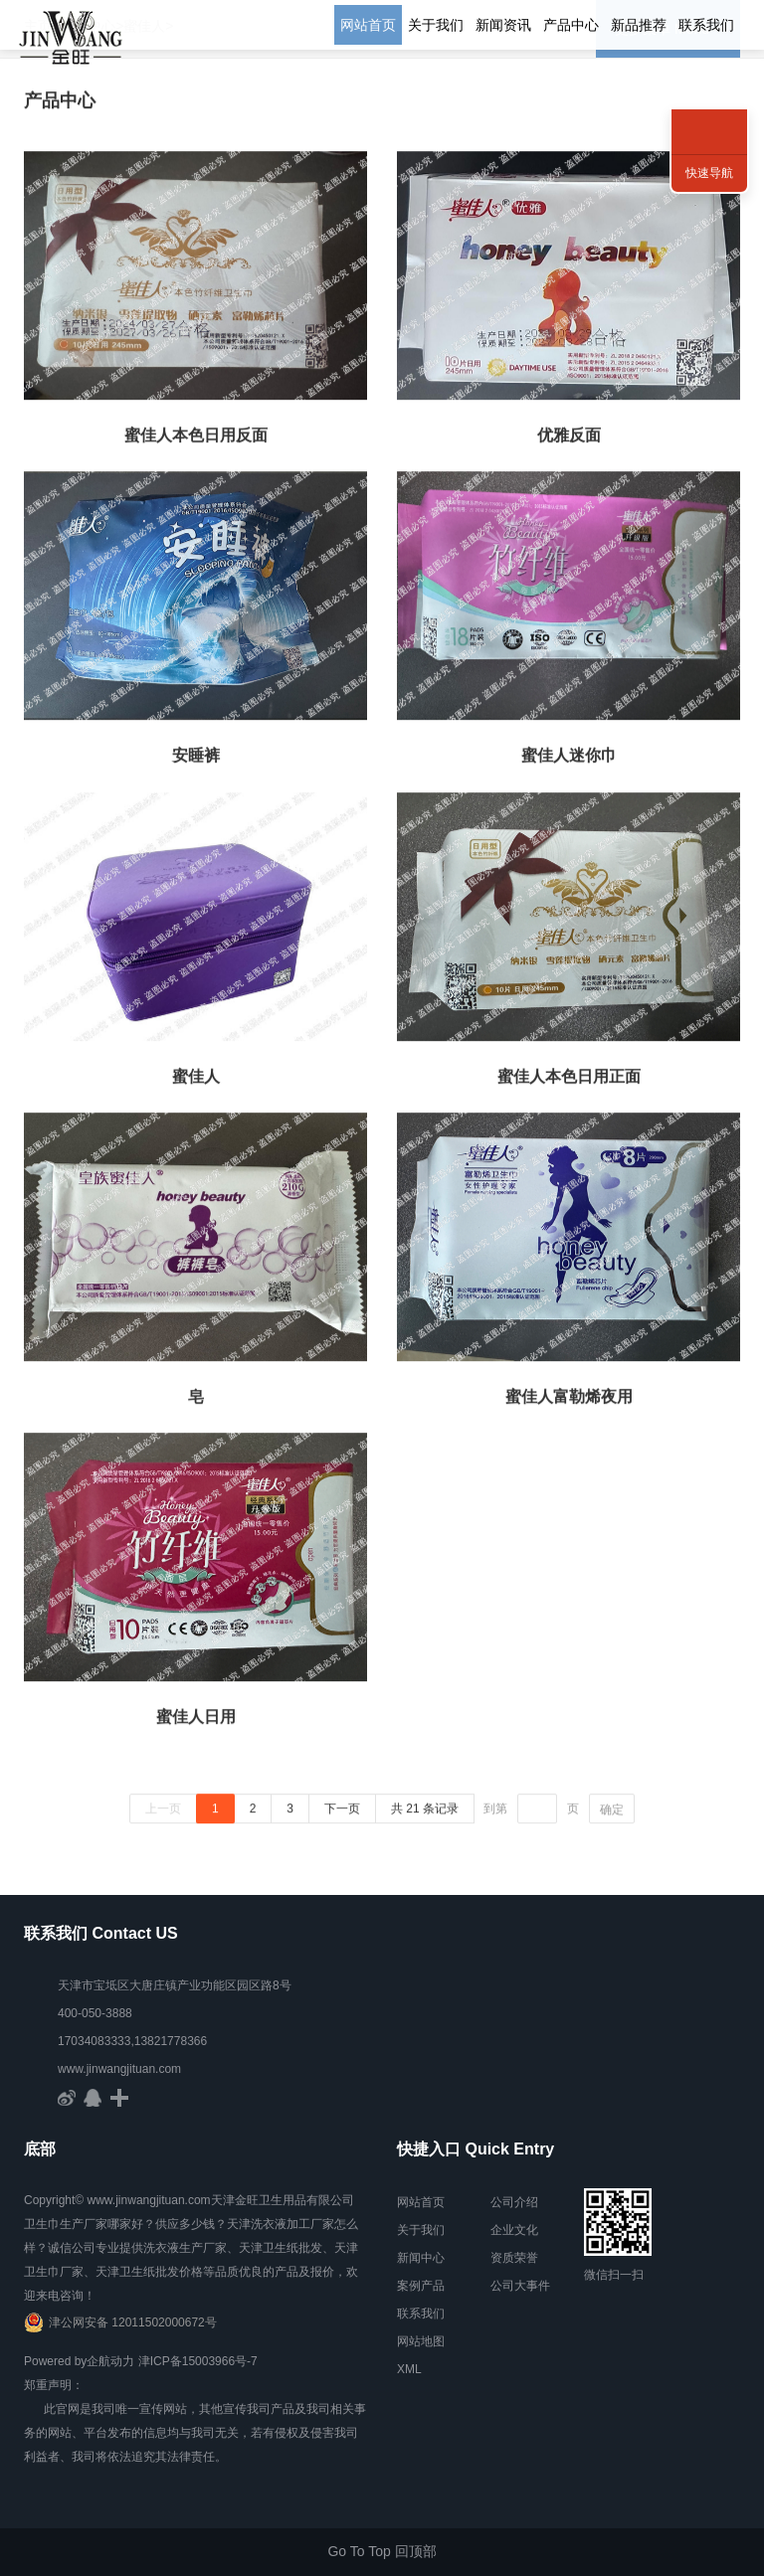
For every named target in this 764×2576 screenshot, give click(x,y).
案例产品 (421, 2286)
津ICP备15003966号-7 (198, 2361)
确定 (612, 1813)
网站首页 (368, 25)
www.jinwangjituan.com (119, 2069)
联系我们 (706, 25)
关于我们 (436, 25)
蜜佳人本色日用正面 (569, 1080)
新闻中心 (421, 2258)
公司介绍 (514, 2202)
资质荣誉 (514, 2258)
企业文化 (514, 2230)
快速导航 (709, 173)
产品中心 (571, 25)
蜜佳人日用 (196, 1721)
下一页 (342, 1812)
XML (409, 2369)
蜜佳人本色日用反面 (196, 438)
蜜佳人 (196, 1080)
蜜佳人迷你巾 (569, 759)
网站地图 (421, 2341)
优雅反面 (569, 438)
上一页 (163, 1812)
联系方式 (709, 109)
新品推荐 (639, 25)
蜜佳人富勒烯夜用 (569, 1400)
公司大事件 (520, 2286)
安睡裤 (196, 759)
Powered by (55, 2361)
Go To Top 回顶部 (381, 2551)
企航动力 (110, 2361)
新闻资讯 (503, 25)
